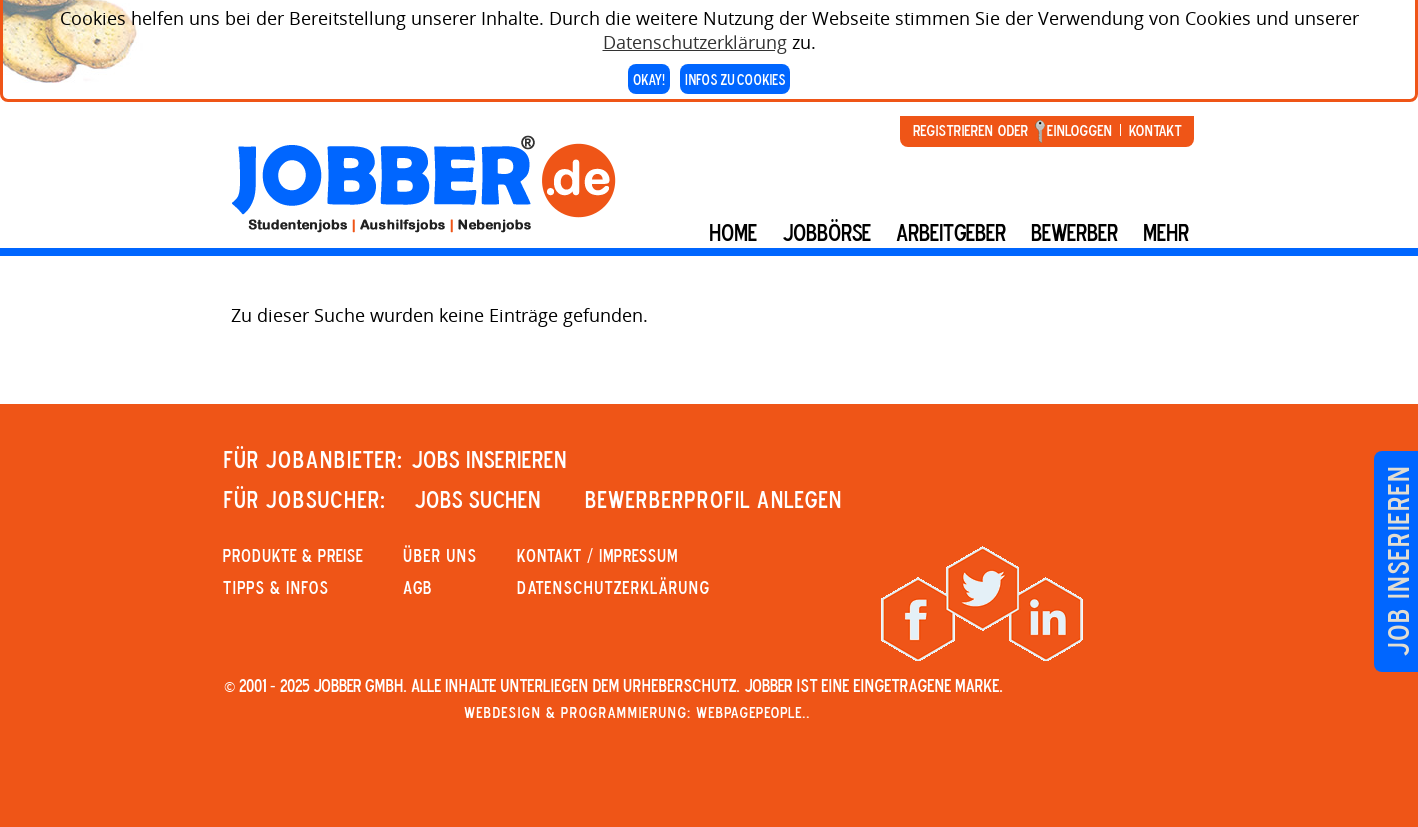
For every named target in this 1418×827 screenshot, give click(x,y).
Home (733, 232)
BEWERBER (1074, 232)
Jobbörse (826, 232)
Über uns (440, 555)
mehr (1166, 232)
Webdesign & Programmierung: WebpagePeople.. (637, 712)
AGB (417, 587)
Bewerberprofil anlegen (713, 499)
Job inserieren (1397, 561)
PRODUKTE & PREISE (293, 555)
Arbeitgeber (951, 232)
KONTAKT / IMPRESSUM (597, 555)
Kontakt (1155, 130)
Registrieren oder (970, 130)
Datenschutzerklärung (695, 38)
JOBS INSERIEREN (489, 459)
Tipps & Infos (276, 587)
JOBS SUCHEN (477, 499)
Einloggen (1079, 130)
